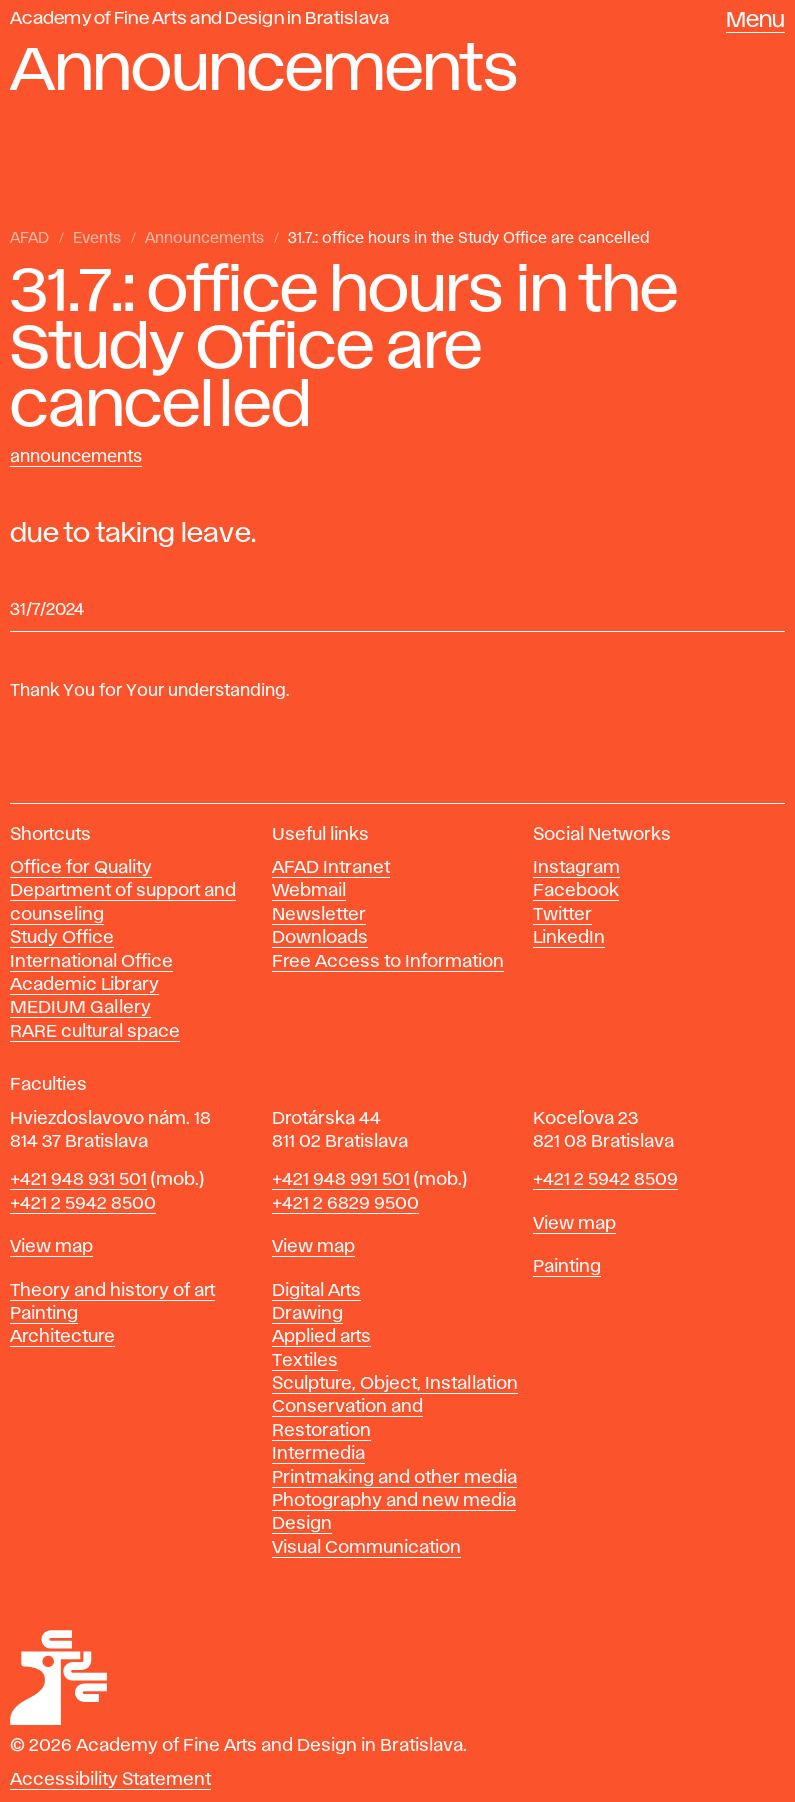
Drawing (307, 1314)
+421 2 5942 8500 (83, 1204)
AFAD (29, 239)
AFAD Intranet (331, 868)
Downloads (320, 938)
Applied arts (321, 1337)
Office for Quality (81, 868)
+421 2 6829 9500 (345, 1204)
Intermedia (318, 1454)
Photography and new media (394, 1501)
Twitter (562, 915)
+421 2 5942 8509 (605, 1180)
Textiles (305, 1361)
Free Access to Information (388, 962)
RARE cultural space (95, 1032)
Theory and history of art (112, 1291)
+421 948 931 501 (78, 1180)
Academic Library (84, 985)
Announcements (204, 239)
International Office (91, 962)
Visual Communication (366, 1548)
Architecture (62, 1337)
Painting (44, 1314)
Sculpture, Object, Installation (395, 1384)
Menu (755, 21)
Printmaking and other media (394, 1478)
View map (51, 1247)
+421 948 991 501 (341, 1180)
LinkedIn (569, 938)
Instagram (576, 868)
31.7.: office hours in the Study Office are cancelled (468, 239)
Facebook (576, 891)
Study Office (62, 938)
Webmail (309, 891)
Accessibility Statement (110, 1780)
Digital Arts (316, 1291)
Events (97, 239)
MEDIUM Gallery (80, 1008)
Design (302, 1524)
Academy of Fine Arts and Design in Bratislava (199, 19)
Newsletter (319, 915)
